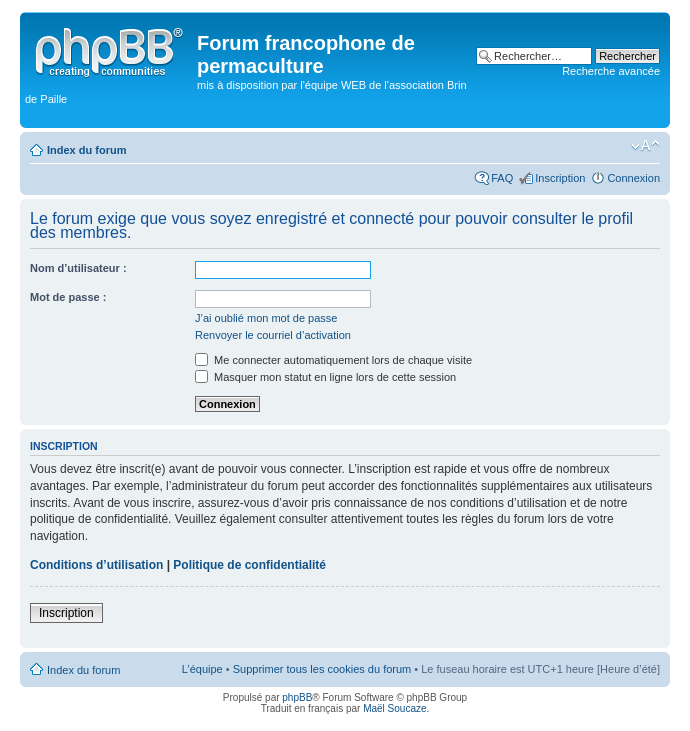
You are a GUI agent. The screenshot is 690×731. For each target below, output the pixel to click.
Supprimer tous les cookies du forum (322, 669)
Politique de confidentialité (249, 565)
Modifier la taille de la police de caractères (645, 146)
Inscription (560, 178)
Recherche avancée (611, 71)
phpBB (297, 697)
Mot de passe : (68, 297)
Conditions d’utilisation (96, 565)
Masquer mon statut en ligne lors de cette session (325, 377)
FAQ (502, 178)
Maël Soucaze (394, 708)
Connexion (633, 178)
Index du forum (86, 150)
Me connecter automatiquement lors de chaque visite (333, 360)
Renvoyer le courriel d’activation (273, 335)
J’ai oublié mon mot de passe (266, 318)
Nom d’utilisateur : (78, 268)
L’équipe (202, 669)
